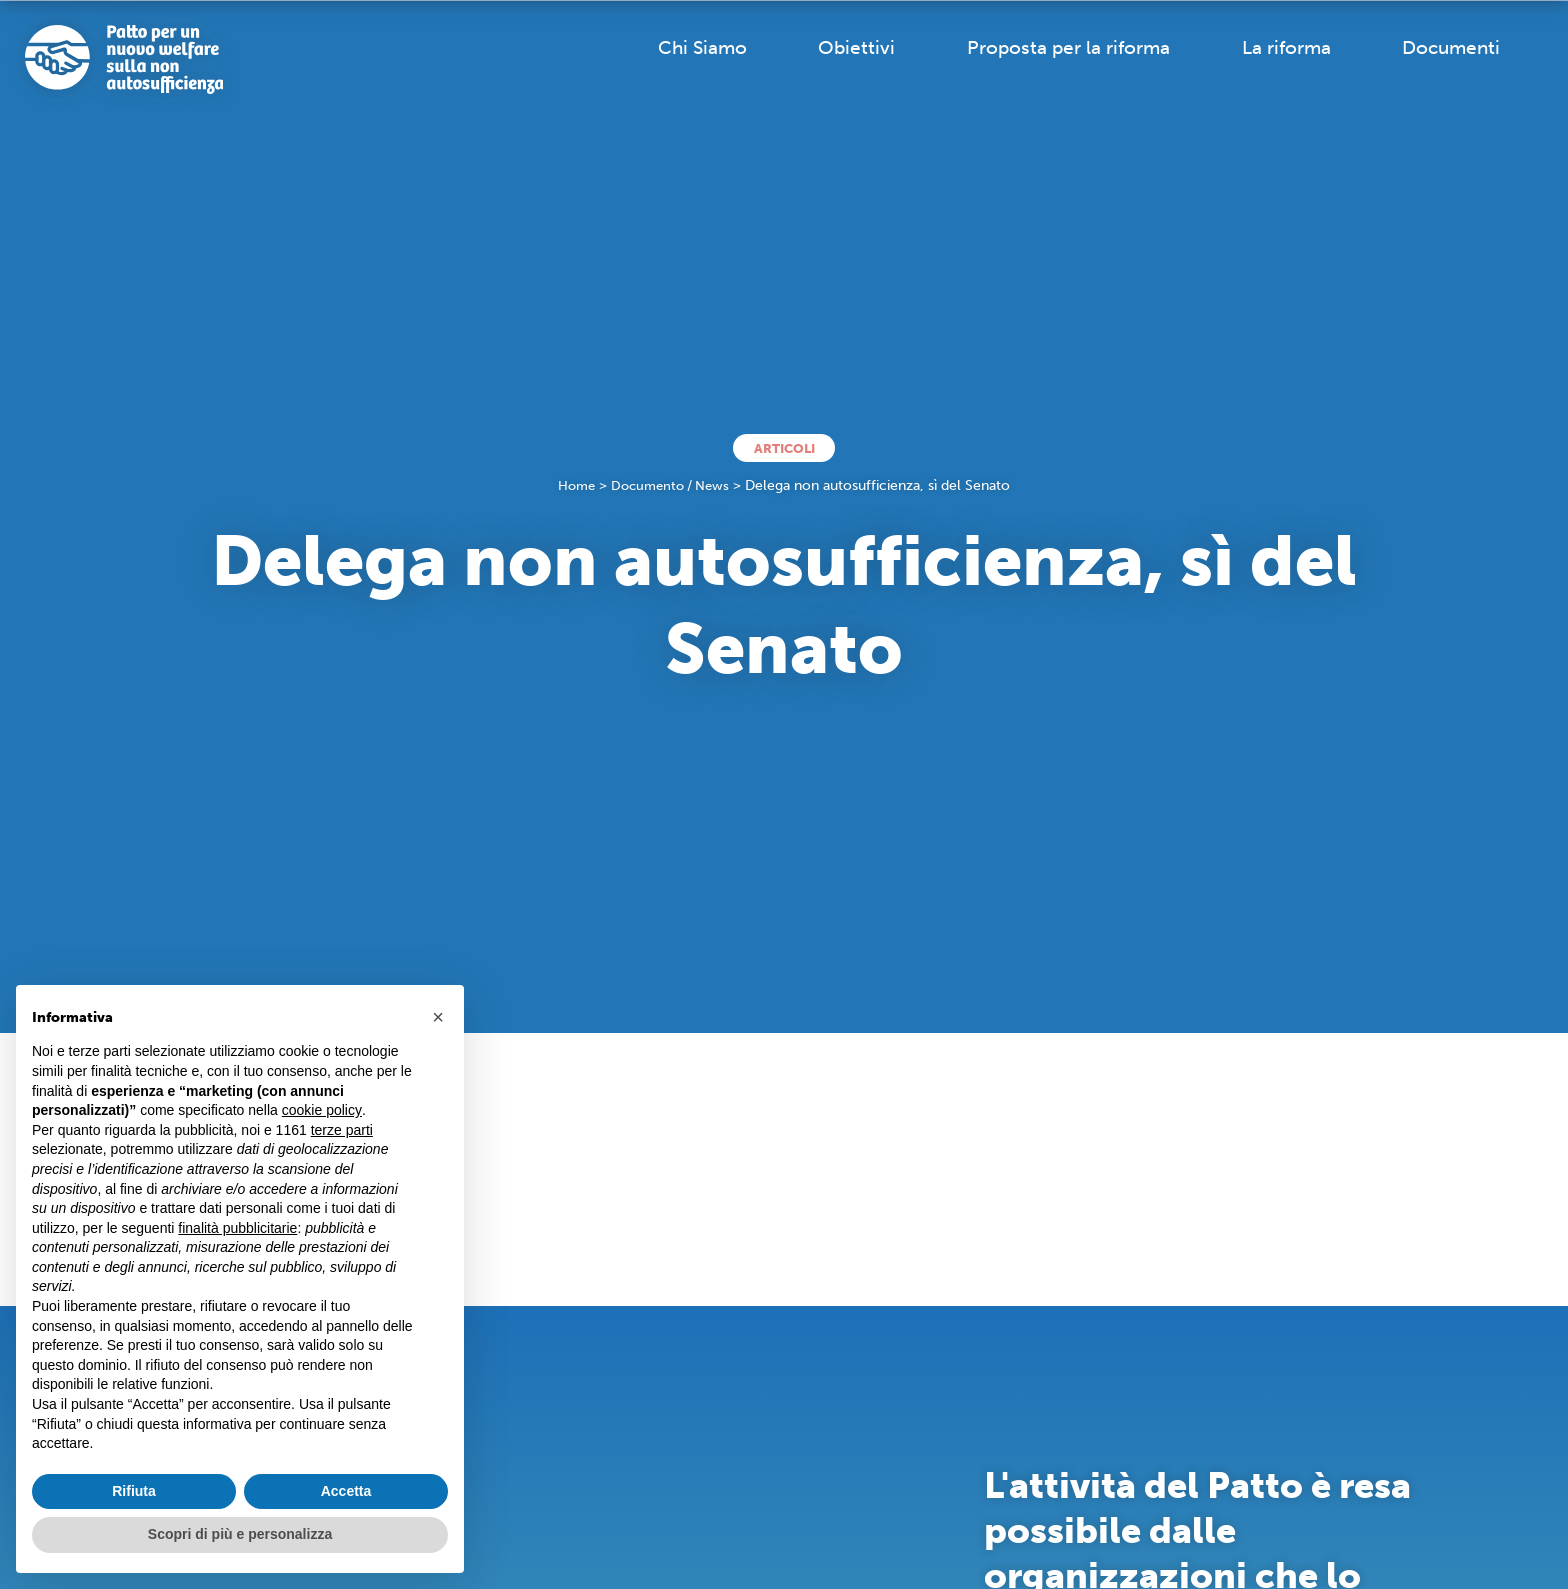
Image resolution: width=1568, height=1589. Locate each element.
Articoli (784, 447)
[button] (438, 1017)
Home (571, 487)
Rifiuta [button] (134, 1491)
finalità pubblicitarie (237, 1228)
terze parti (342, 1130)
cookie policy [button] (322, 1110)
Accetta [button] (346, 1491)
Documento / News (672, 487)
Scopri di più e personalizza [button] (240, 1534)
